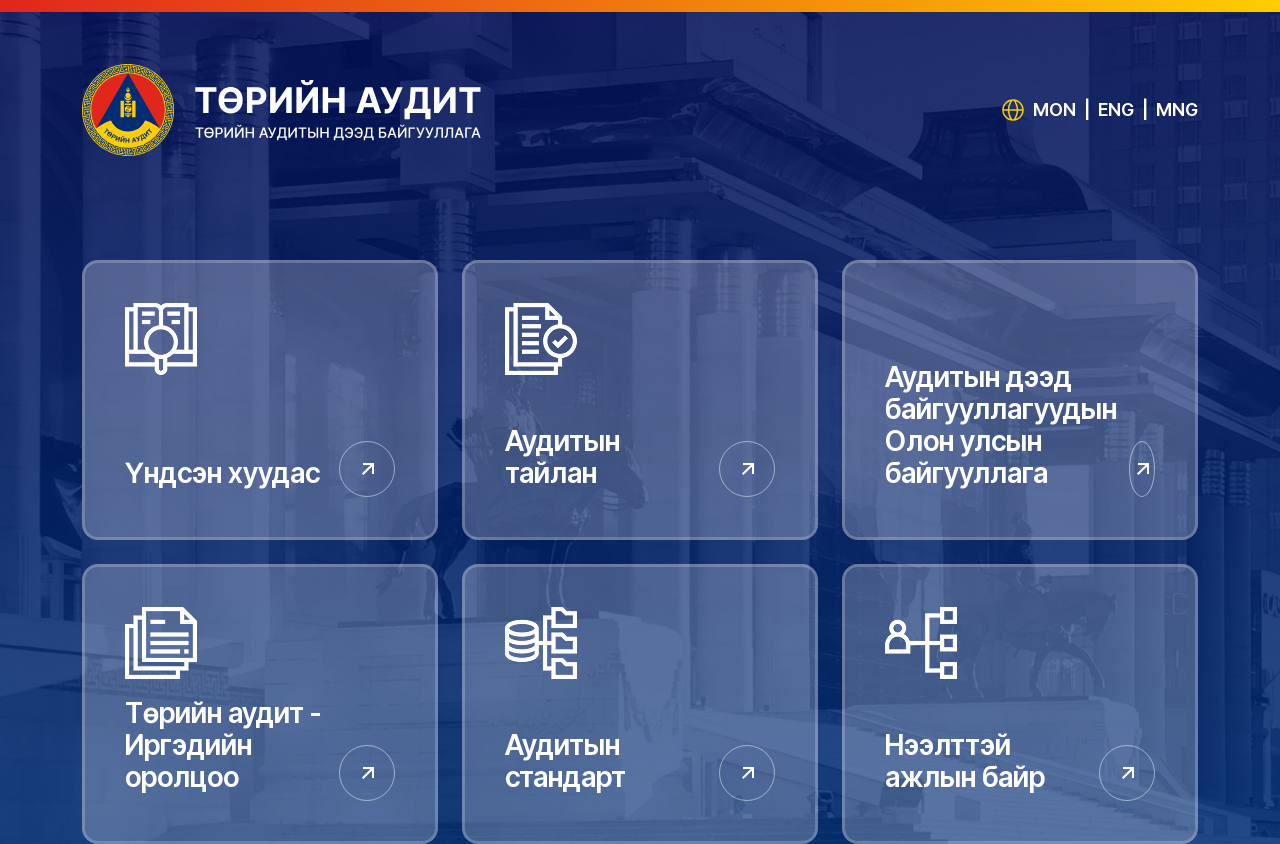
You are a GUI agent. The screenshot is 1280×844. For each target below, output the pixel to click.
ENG (1116, 109)
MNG (1177, 109)
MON (1054, 109)
